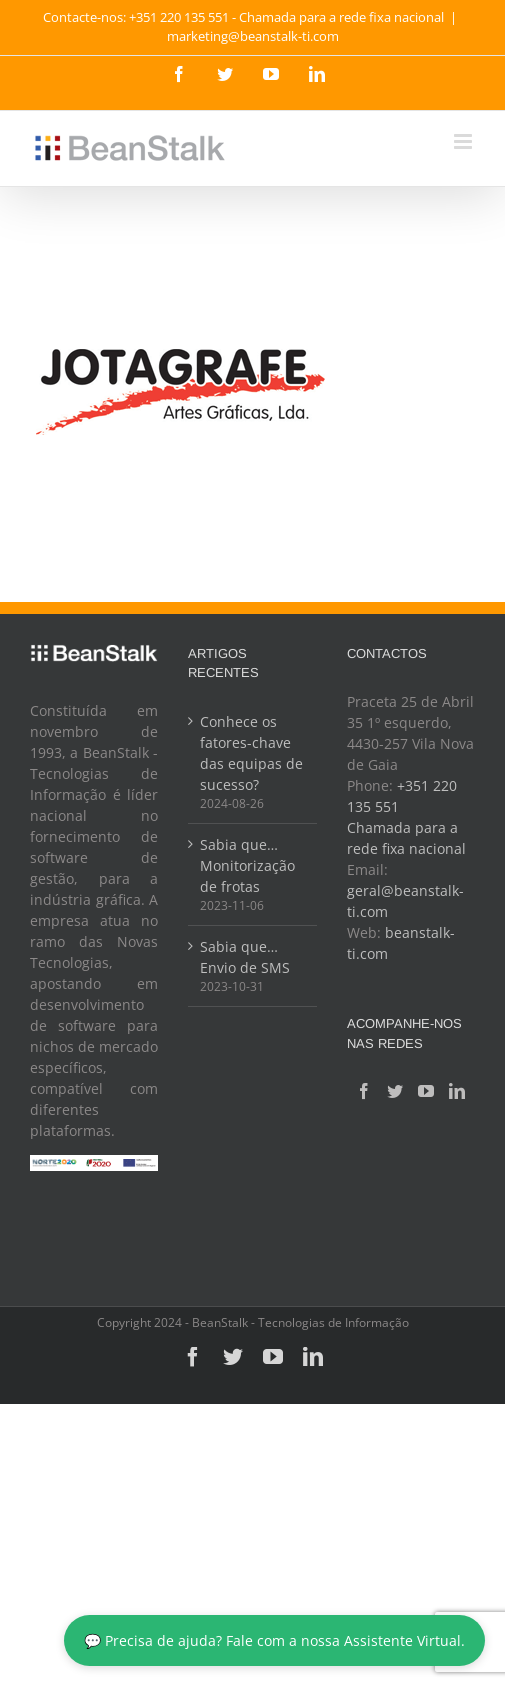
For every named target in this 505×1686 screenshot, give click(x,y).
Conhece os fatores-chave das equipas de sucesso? (251, 753)
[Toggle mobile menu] (464, 141)
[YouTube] (426, 1091)
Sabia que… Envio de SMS (245, 957)
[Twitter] (395, 1091)
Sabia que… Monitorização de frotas (247, 865)
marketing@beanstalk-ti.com (253, 36)
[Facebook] (364, 1091)
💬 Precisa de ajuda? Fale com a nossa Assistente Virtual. (274, 1640)
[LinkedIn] (457, 1091)
